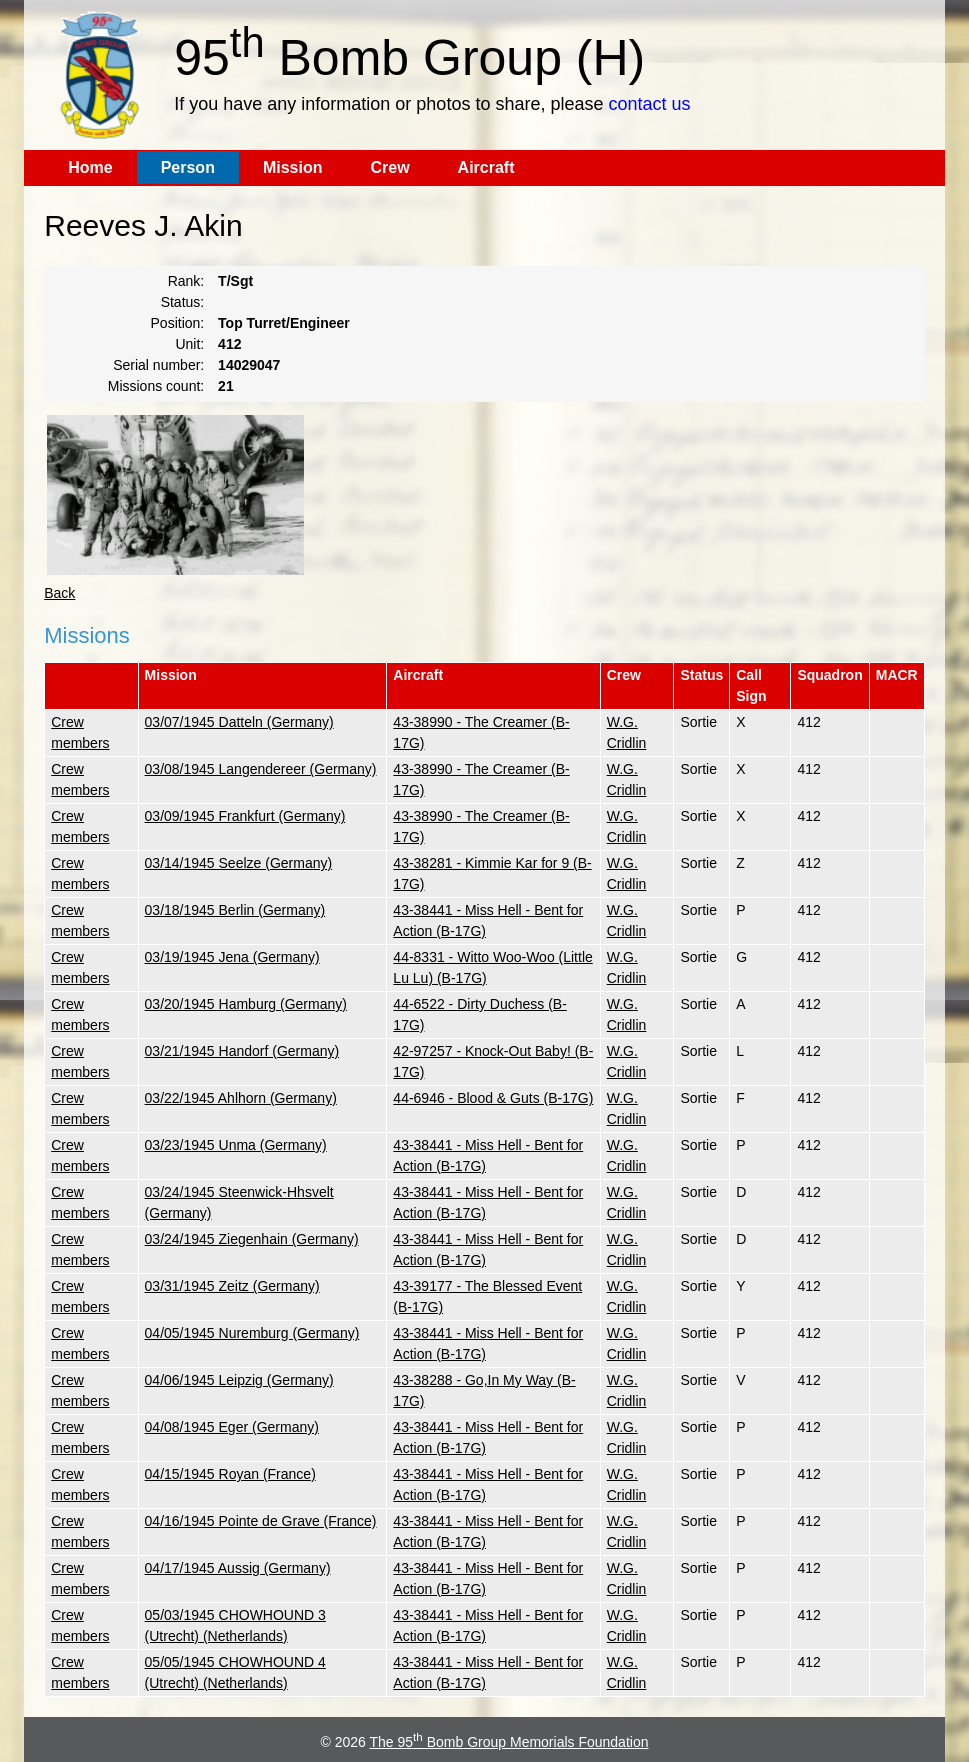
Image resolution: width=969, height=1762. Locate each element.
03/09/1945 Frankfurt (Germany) (245, 816)
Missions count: (156, 386)
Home (90, 167)
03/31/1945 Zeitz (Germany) (232, 1286)
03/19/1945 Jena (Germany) (232, 957)
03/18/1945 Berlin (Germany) (235, 910)
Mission (293, 167)
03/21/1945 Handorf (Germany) (242, 1051)
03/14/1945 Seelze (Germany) (239, 863)
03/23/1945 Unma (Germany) (236, 1145)
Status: (183, 302)
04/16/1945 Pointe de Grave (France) (261, 1521)
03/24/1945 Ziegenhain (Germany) (252, 1239)
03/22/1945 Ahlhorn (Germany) (241, 1098)
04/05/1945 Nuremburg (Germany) (252, 1333)
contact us (649, 104)
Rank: (186, 281)
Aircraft (486, 167)
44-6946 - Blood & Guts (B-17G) (493, 1098)
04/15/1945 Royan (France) (230, 1474)
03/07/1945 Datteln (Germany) (239, 722)
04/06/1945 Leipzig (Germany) (239, 1380)
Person (188, 167)
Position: (178, 323)
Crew (389, 167)
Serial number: (158, 365)
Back (59, 593)
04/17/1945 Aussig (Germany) (238, 1568)
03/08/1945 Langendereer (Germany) (261, 769)
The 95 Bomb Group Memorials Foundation (508, 1742)
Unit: (189, 344)
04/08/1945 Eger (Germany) (232, 1427)
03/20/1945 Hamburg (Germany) (246, 1004)
